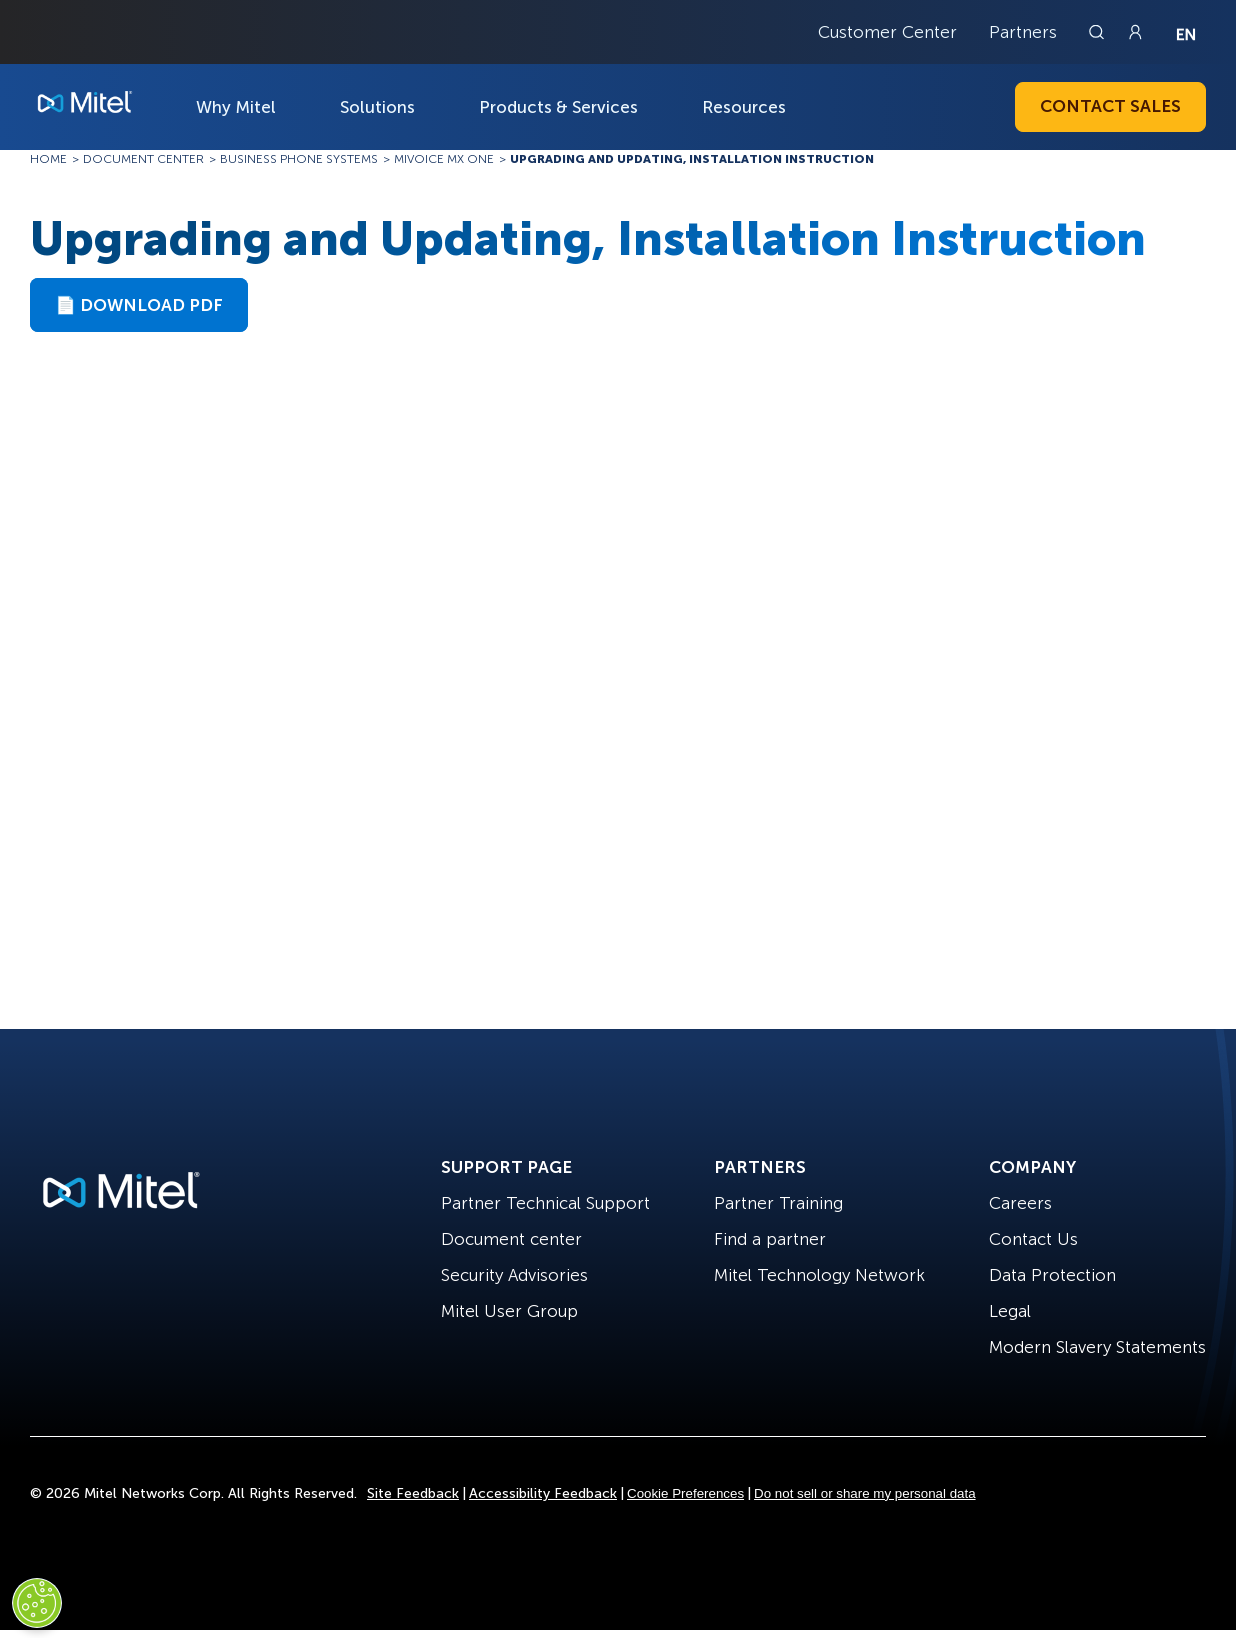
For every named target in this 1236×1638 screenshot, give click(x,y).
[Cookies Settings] (37, 1603)
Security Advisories (514, 1275)
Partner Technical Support (545, 1203)
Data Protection (1052, 1275)
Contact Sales (1110, 106)
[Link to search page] (1099, 32)
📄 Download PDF (139, 305)
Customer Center (887, 32)
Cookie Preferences (685, 1493)
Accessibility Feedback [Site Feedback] (543, 1493)
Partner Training (778, 1203)
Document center (511, 1239)
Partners (1023, 32)
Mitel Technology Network (819, 1275)
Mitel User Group (509, 1311)
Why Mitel (236, 107)
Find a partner (770, 1239)
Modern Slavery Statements (1097, 1347)
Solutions (377, 107)
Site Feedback (413, 1493)
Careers (1020, 1203)
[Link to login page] (1135, 32)
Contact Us (1033, 1239)
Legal (1010, 1311)
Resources (744, 107)
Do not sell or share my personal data (865, 1493)
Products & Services (558, 107)
